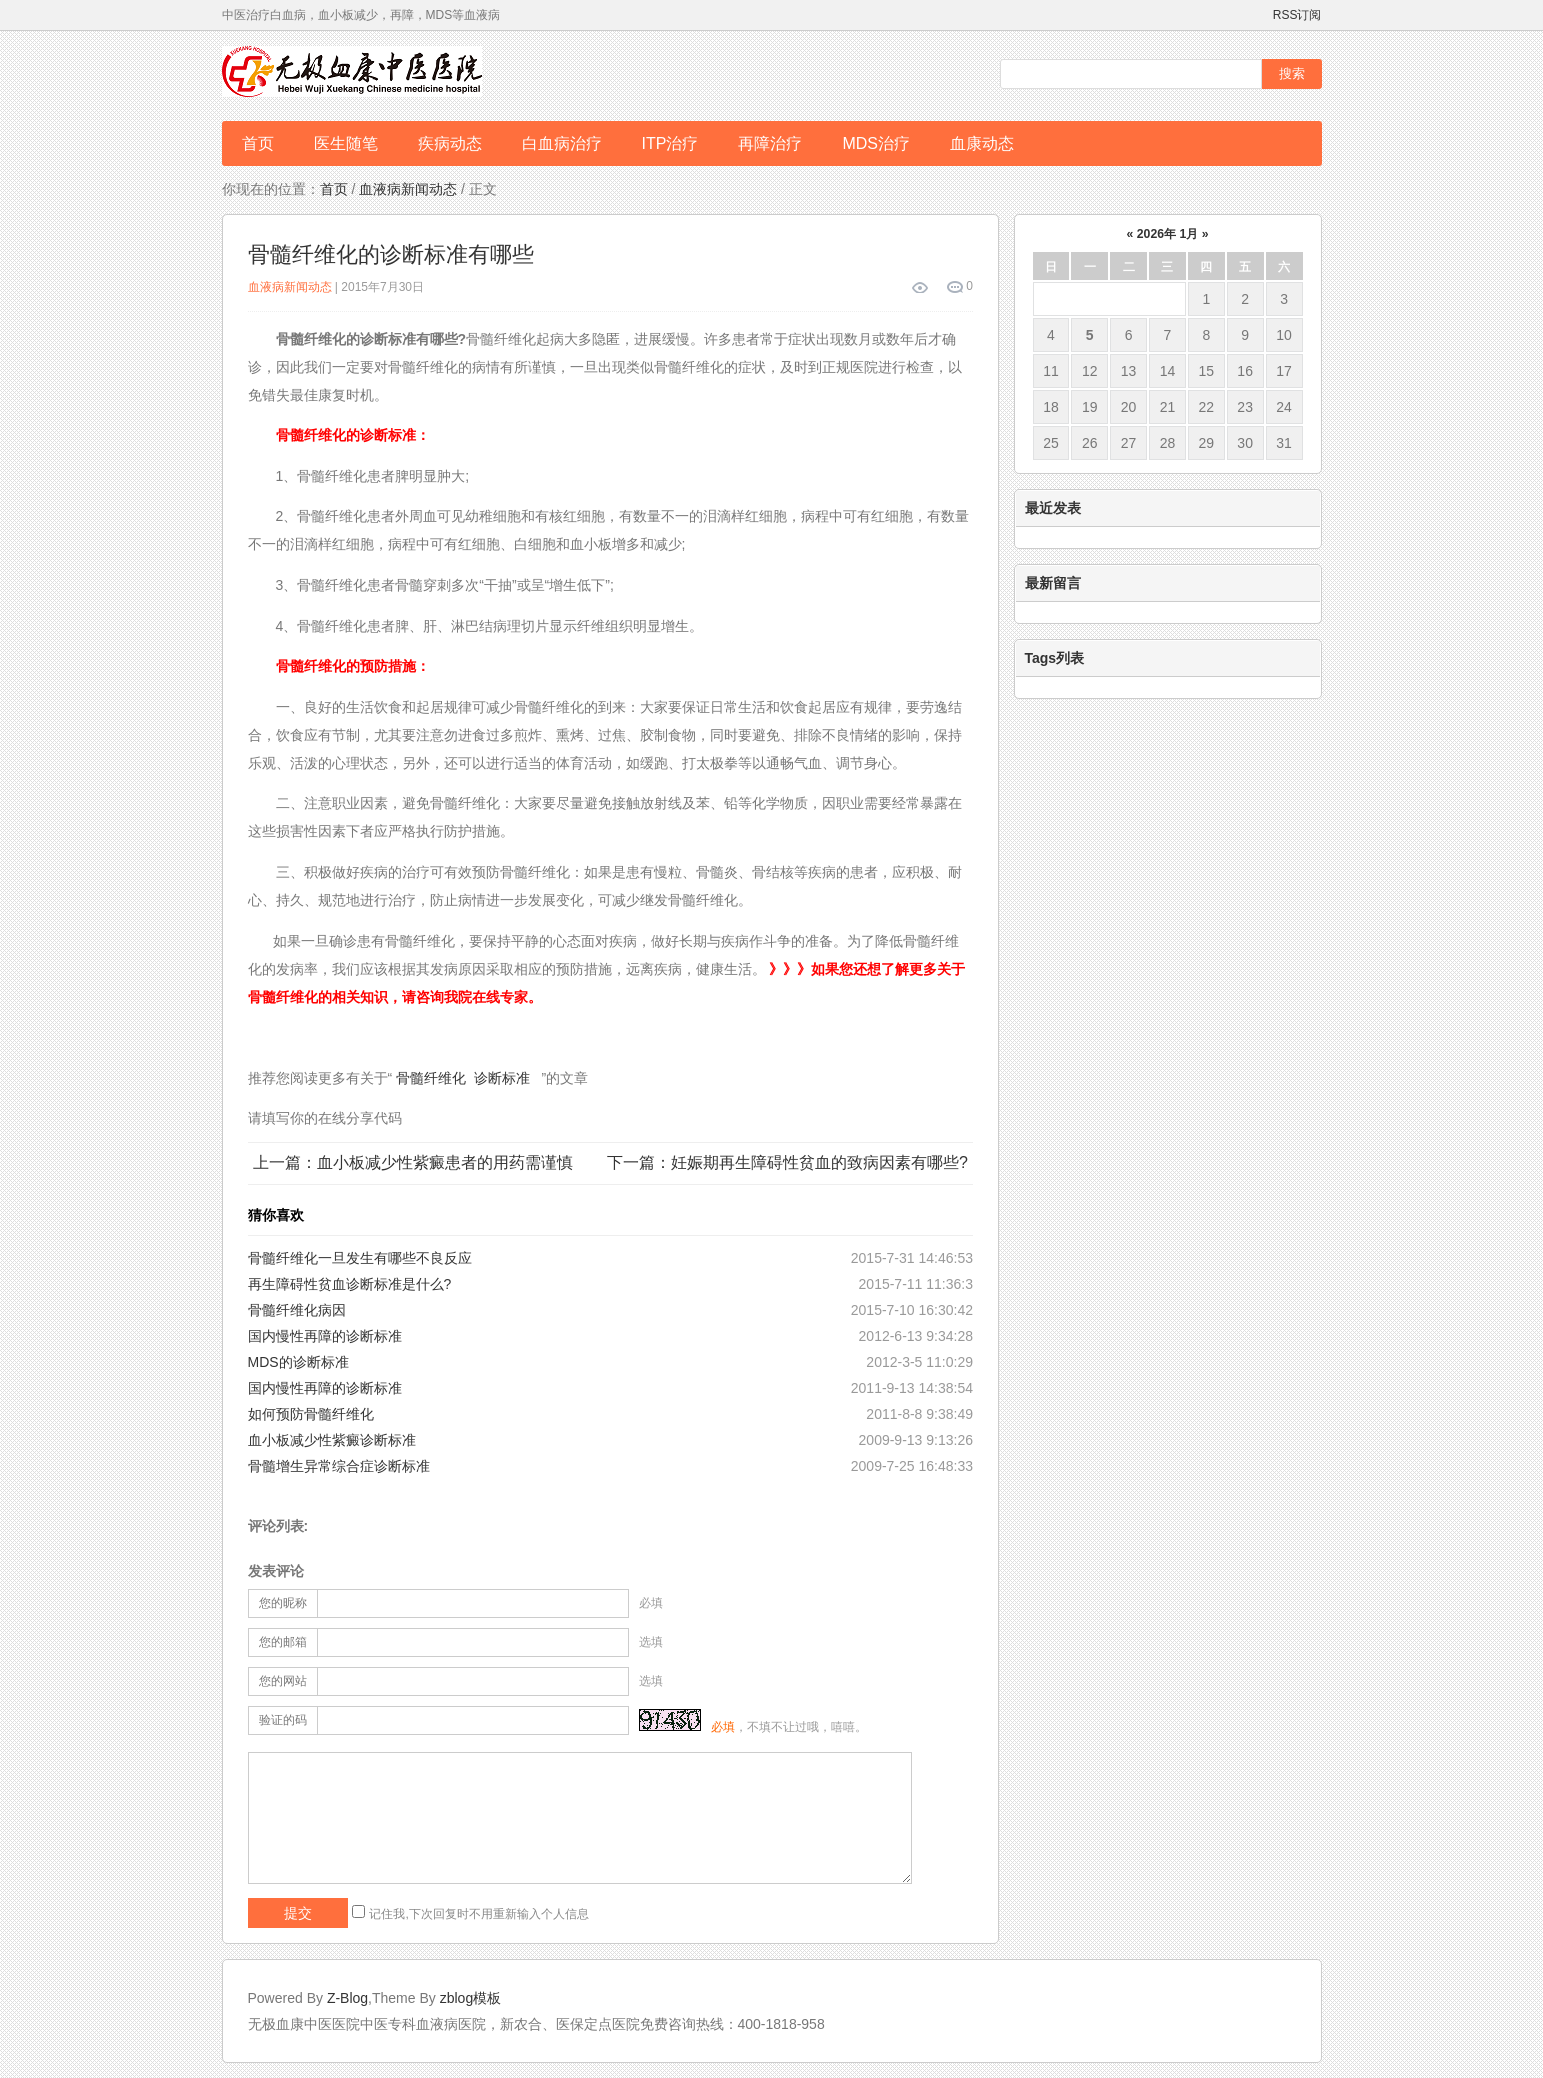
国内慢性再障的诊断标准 (325, 1336)
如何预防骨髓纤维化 (311, 1414)
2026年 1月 (1167, 234)
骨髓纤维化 (431, 1078)
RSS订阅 (1297, 15)
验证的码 (283, 1720)
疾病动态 (450, 143)
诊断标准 (502, 1078)
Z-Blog (347, 1998)
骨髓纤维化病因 (297, 1310)
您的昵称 (283, 1603)
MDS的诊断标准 (298, 1362)
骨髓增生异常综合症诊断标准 (339, 1466)
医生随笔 (346, 143)
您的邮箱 (283, 1642)
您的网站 (283, 1681)
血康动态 (982, 143)
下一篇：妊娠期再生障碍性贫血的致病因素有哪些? (787, 1162)
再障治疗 (770, 143)
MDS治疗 (876, 143)
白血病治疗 (562, 143)
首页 (258, 143)
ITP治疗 (670, 143)
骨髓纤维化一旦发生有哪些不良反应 (360, 1258)
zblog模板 (470, 1998)
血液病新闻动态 (408, 189)
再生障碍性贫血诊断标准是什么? (350, 1284)
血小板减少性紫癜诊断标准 (332, 1440)
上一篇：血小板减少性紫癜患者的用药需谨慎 (413, 1162)
